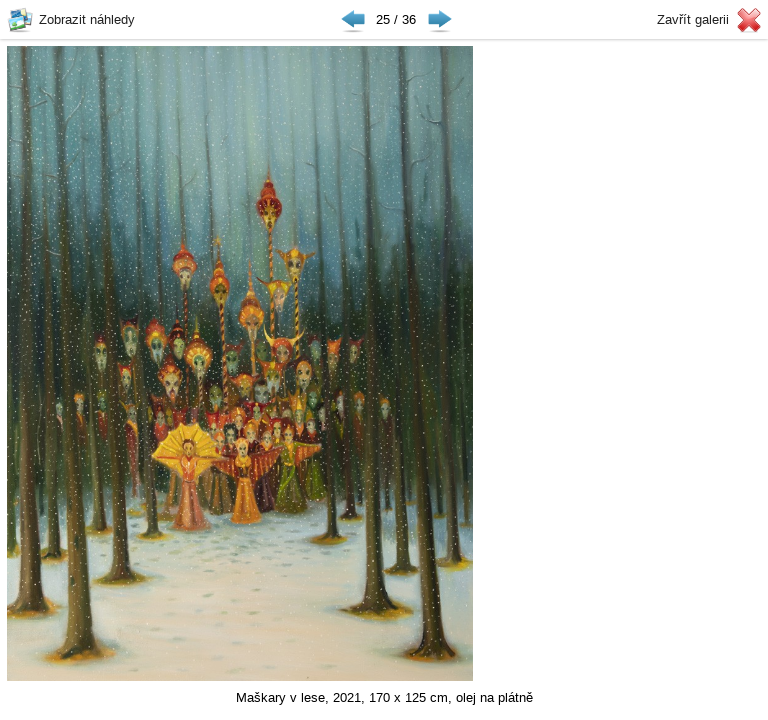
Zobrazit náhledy (87, 19)
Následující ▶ (440, 20)
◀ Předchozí (353, 20)
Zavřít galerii (693, 19)
